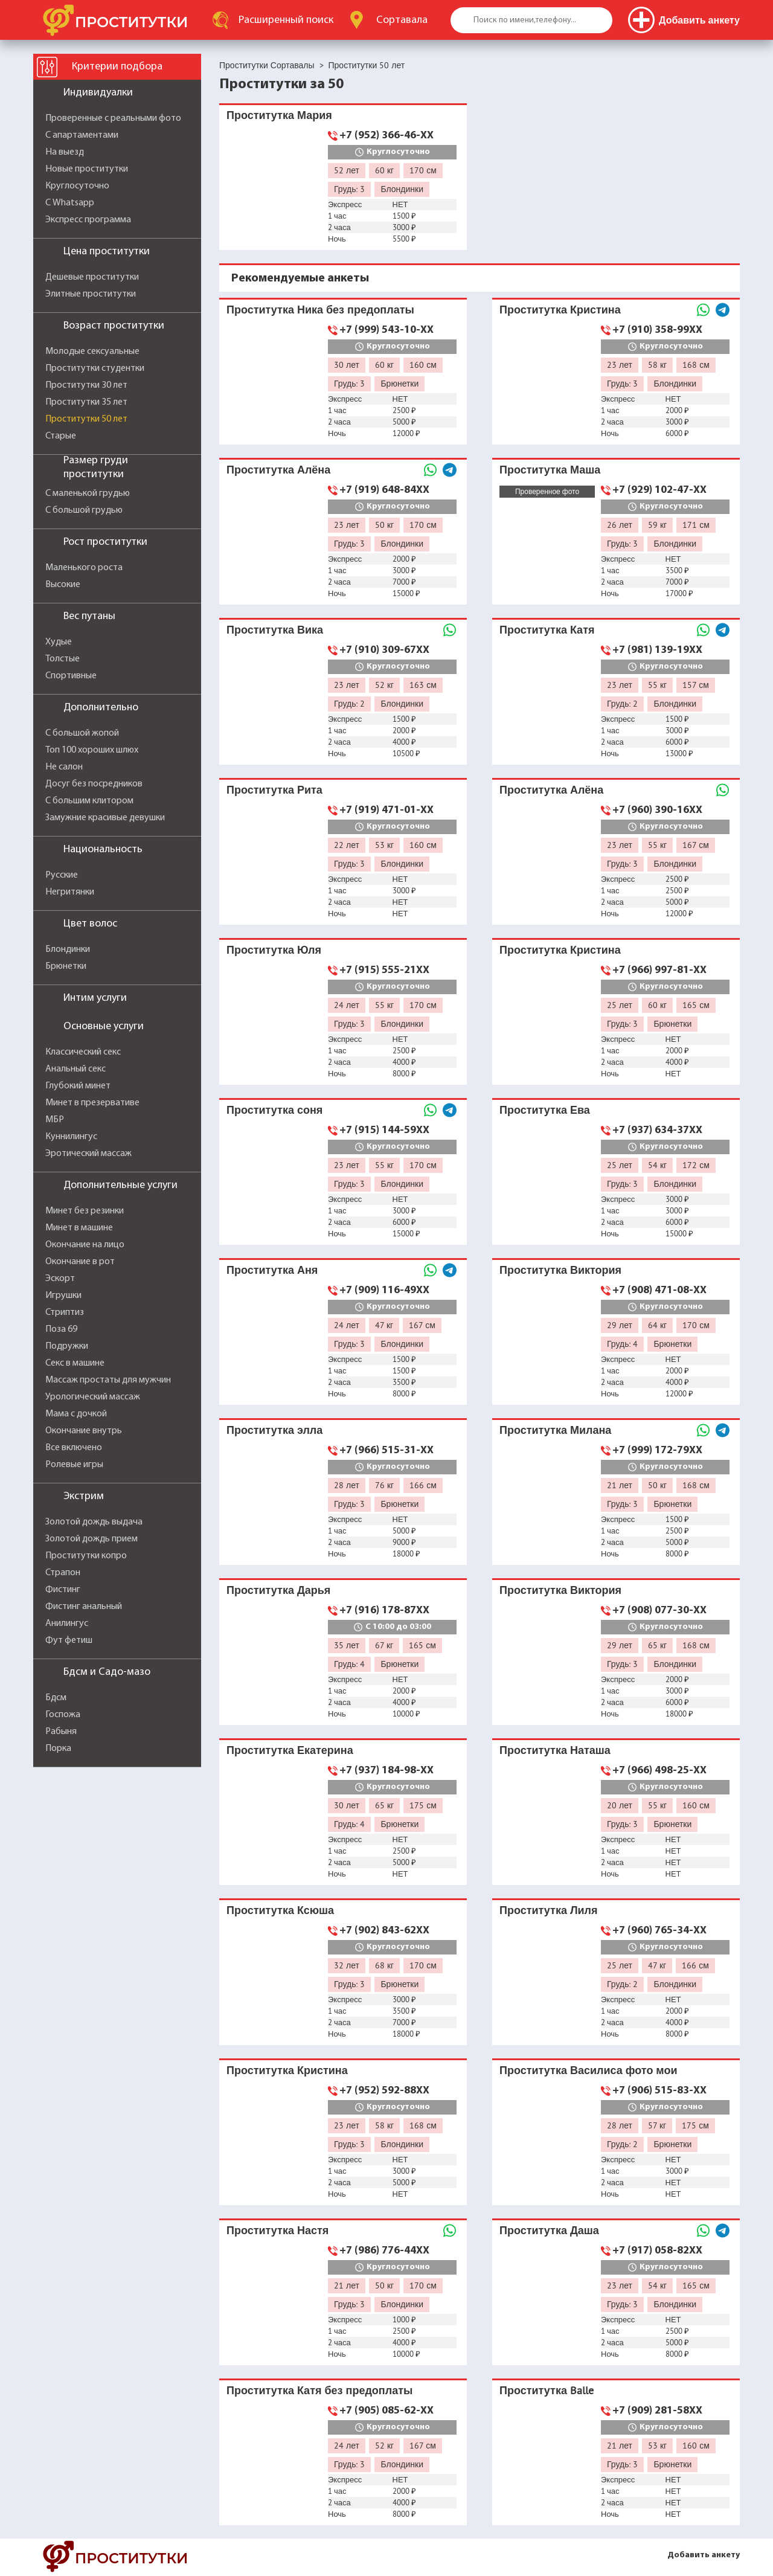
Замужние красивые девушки (105, 818)
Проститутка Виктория (560, 1270)
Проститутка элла (274, 1430)
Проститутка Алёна (278, 470)
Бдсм (55, 1698)
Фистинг (62, 1590)
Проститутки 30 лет (86, 385)
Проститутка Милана (555, 1430)
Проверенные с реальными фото (113, 118)
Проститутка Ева (544, 1110)
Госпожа (62, 1715)
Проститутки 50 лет (86, 419)
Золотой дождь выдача (94, 1522)
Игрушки (63, 1295)
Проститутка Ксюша (280, 1910)
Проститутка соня (274, 1110)
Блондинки (67, 949)
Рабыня (61, 1731)
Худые (58, 642)
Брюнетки (65, 966)
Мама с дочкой (76, 1414)
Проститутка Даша (549, 2230)
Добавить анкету (703, 2555)
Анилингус (66, 1623)
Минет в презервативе (92, 1103)
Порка (58, 1748)
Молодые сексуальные (92, 351)
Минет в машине (79, 1228)
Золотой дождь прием (91, 1539)
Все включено (73, 1448)
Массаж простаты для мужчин (108, 1380)
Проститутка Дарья (278, 1590)
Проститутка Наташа (555, 1750)
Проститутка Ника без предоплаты (320, 309)
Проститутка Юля (273, 950)
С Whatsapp (69, 203)
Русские (61, 875)
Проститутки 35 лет (86, 402)
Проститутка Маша (549, 470)
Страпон (62, 1573)
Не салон (64, 767)
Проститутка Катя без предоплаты (319, 2390)
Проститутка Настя (277, 2230)
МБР (54, 1120)
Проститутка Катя (546, 630)
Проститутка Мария (279, 115)
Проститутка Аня (272, 1270)
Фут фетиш (68, 1640)
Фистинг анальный (83, 1606)
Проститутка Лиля (548, 1910)
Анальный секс (75, 1069)
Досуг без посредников (94, 784)
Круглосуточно (77, 186)
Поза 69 (61, 1329)
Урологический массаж (92, 1397)
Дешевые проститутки (92, 277)
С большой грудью (84, 510)
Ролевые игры (74, 1464)
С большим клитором (89, 801)
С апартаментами (81, 135)
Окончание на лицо (84, 1245)
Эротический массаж (88, 1153)
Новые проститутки (86, 169)
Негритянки (69, 892)
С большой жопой (82, 733)
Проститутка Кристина (560, 309)
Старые (60, 436)
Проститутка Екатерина (289, 1750)
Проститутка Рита (274, 790)
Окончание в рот (80, 1262)
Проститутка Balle (546, 2390)
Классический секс (83, 1052)
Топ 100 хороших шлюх (91, 750)
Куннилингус (71, 1137)
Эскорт (60, 1278)
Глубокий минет (78, 1086)
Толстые (62, 659)
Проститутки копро (86, 1556)
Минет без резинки (84, 1211)
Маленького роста (84, 568)
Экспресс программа (88, 220)
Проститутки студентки (94, 368)
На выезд (64, 152)
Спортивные (71, 676)
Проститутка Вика (274, 630)
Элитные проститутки (90, 294)
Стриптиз (64, 1312)
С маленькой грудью (87, 493)
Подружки (66, 1346)
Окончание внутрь (83, 1431)
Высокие (62, 584)
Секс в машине (74, 1363)
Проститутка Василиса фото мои (588, 2070)
